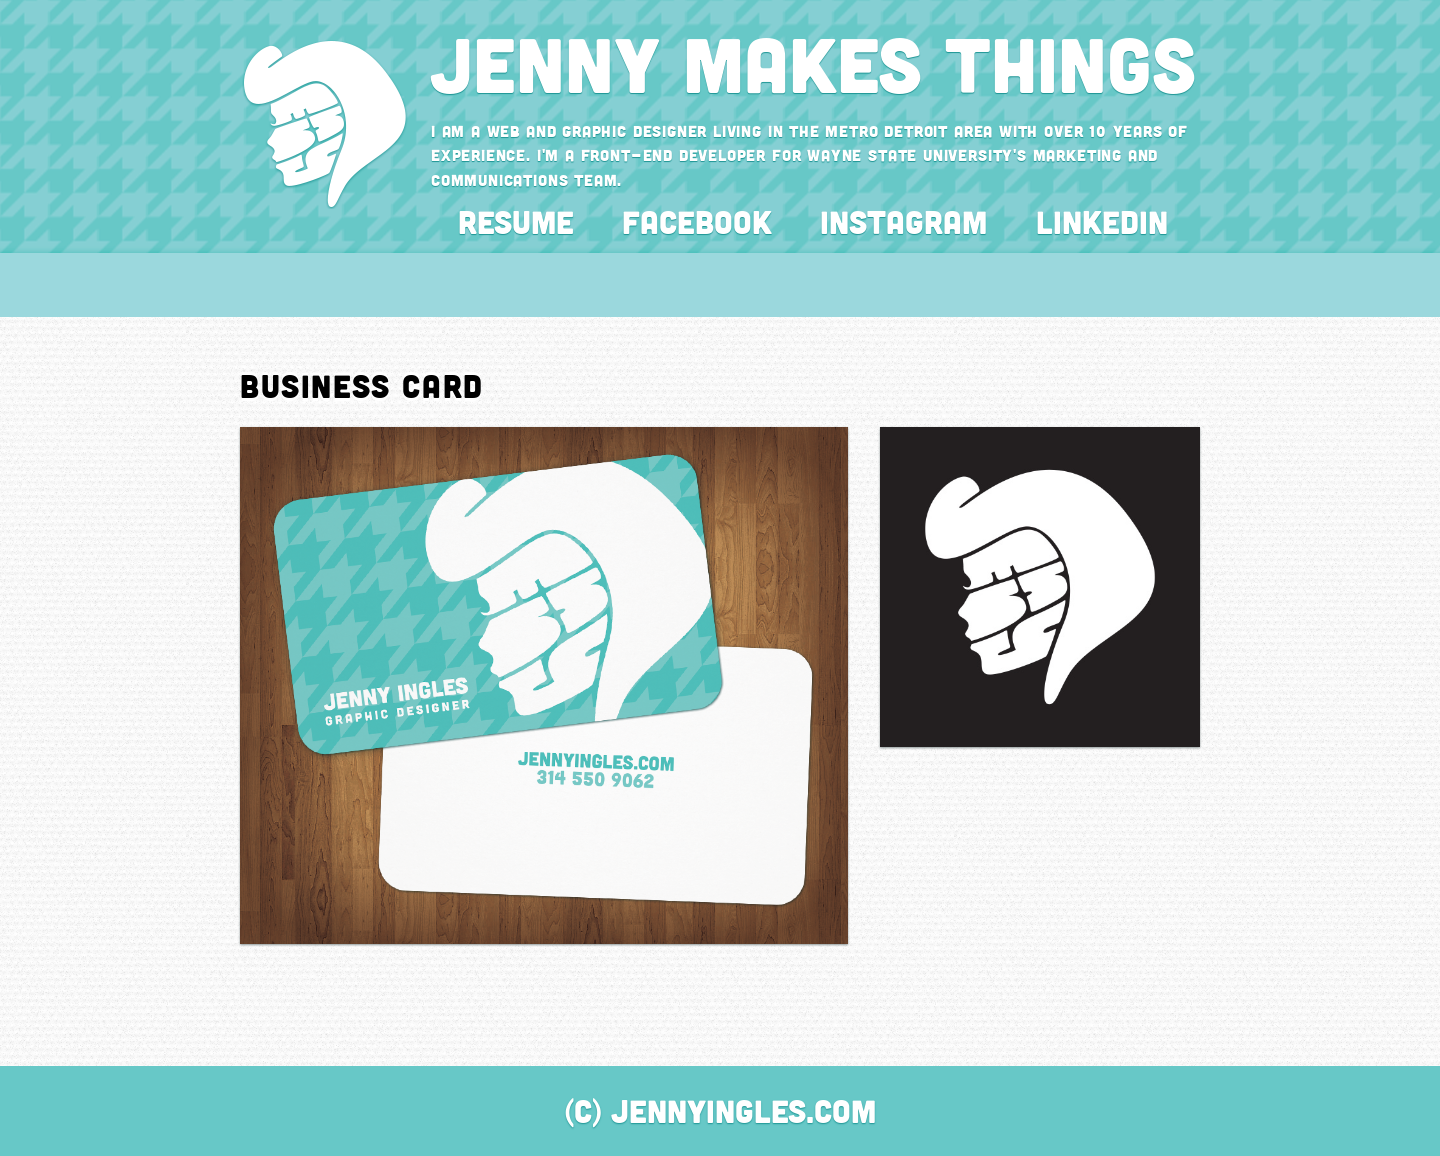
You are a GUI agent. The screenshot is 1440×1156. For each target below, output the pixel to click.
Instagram (903, 221)
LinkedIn (1102, 221)
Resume (516, 221)
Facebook (697, 221)
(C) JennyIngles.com (720, 1110)
